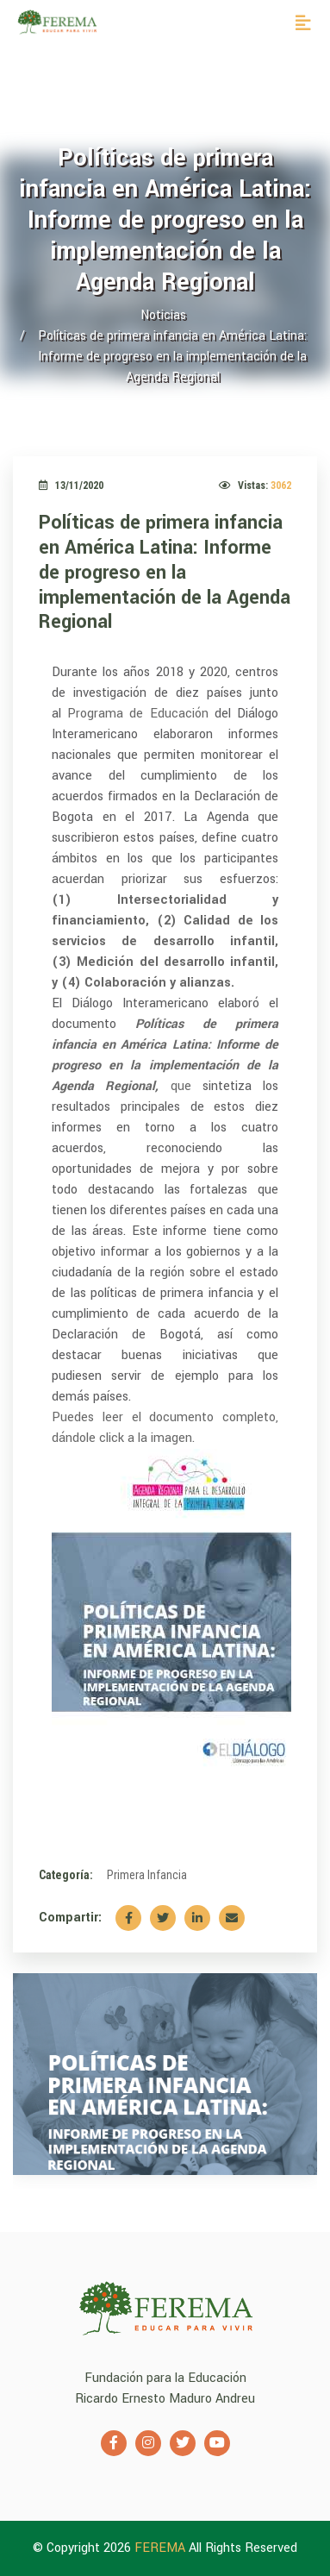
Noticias (163, 315)
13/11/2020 (71, 485)
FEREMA (161, 2548)
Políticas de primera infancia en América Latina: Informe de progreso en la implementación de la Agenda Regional (164, 572)
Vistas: (255, 485)
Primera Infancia (147, 1875)
